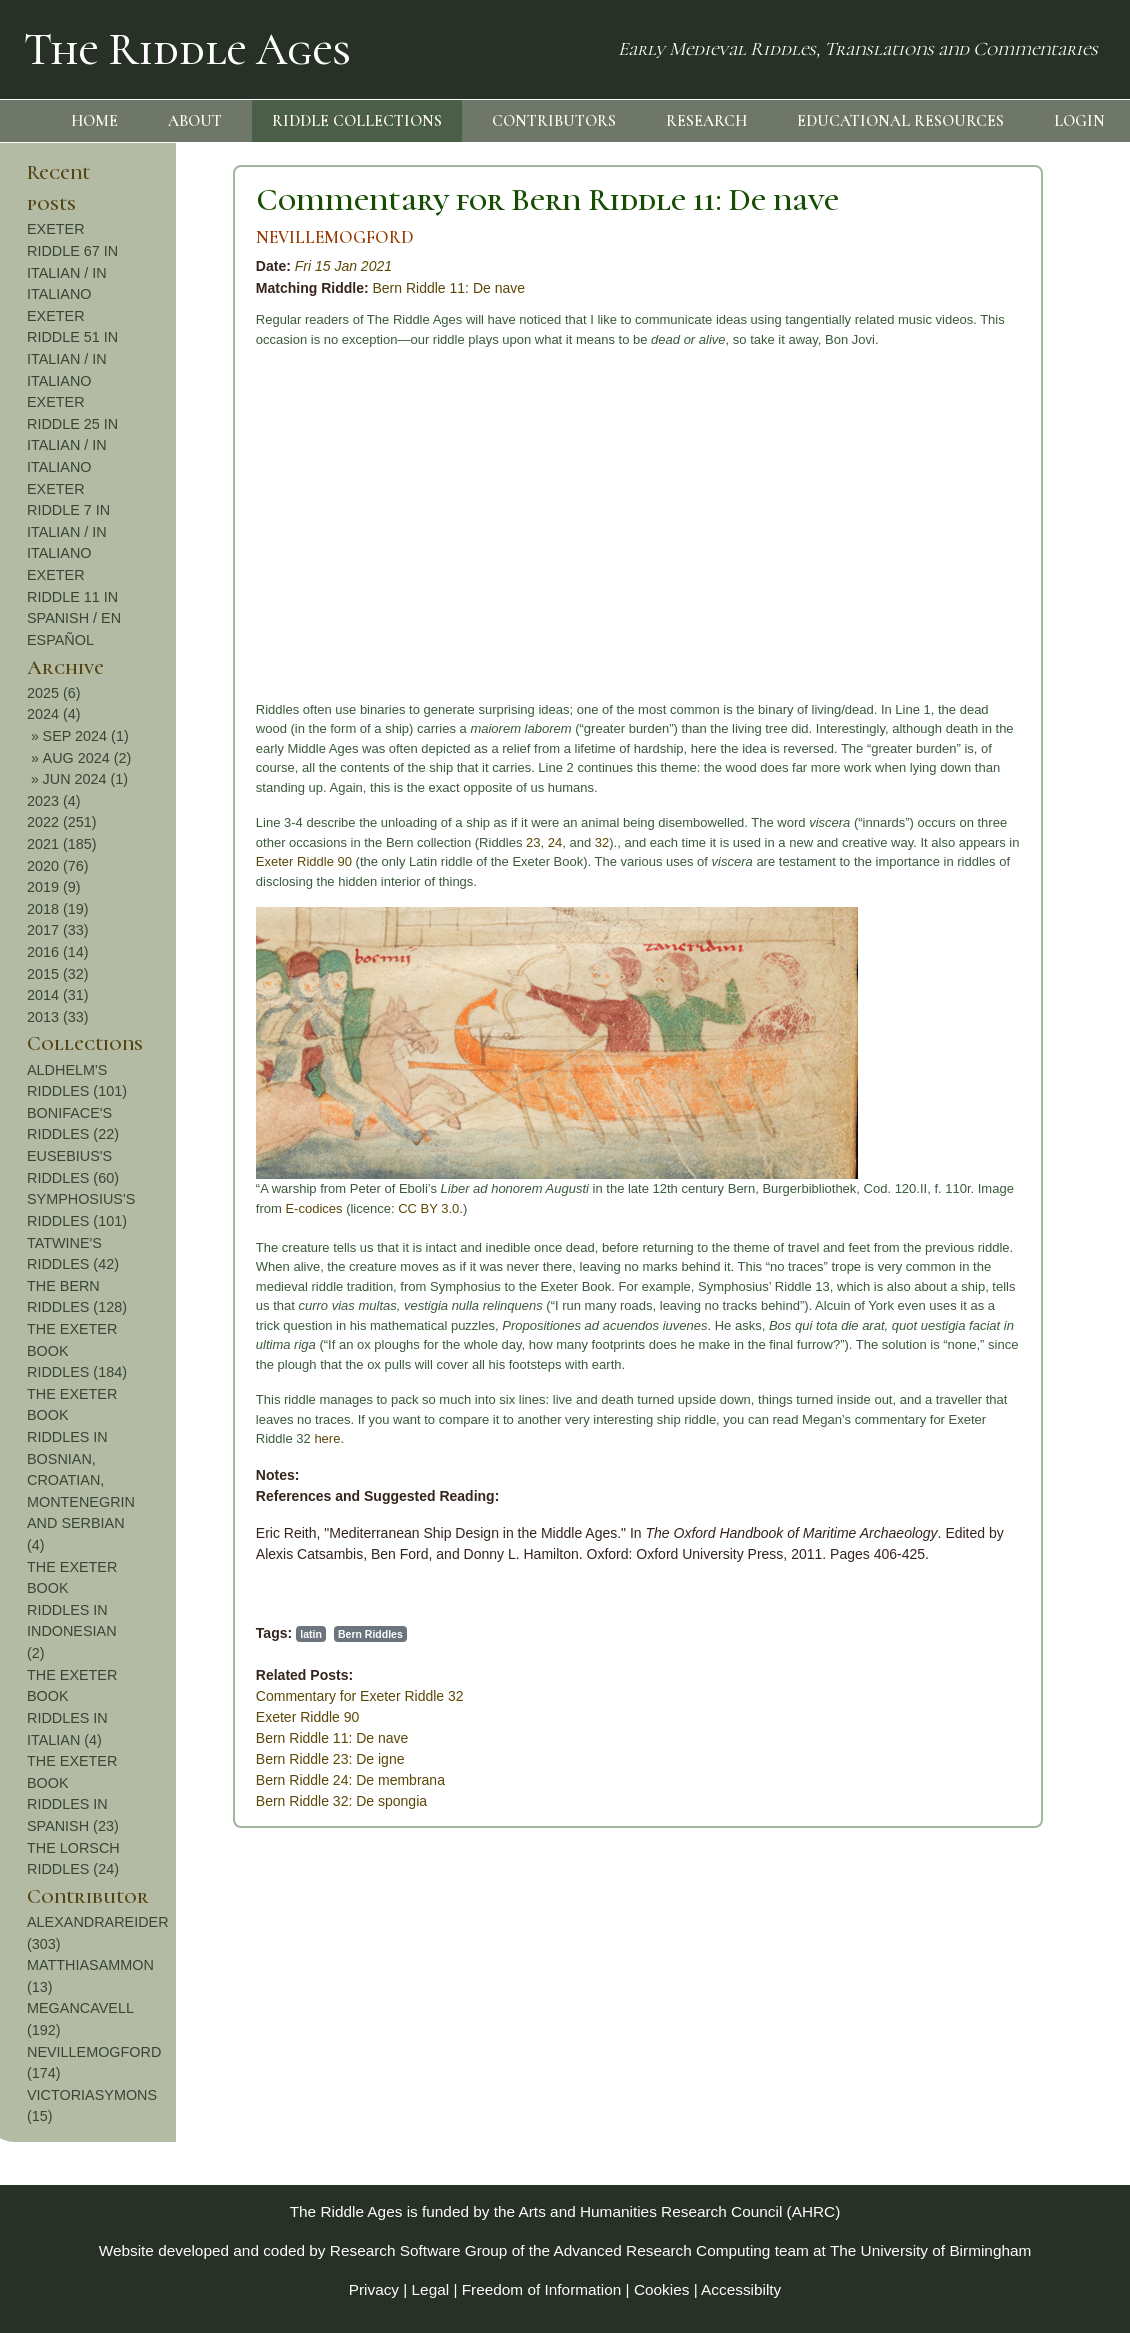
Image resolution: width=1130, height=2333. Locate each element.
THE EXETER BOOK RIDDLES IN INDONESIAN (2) (1026, 1610)
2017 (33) (1012, 930)
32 (411, 842)
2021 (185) (1016, 844)
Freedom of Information (542, 2289)
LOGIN (1079, 121)
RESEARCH (706, 121)
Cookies (662, 2289)
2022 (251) (1016, 822)
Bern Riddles (179, 1634)
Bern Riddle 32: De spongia (150, 1801)
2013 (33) (1012, 1017)
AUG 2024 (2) (1041, 758)
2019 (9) (1008, 887)
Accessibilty (741, 2289)
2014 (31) (1012, 995)
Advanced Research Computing (662, 2250)
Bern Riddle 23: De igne (139, 1759)
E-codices (123, 1208)
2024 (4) (1008, 714)
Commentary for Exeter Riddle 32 (169, 1696)
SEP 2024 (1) (1040, 736)
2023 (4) (1008, 801)
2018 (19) (1012, 909)
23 (342, 842)
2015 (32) (1012, 974)
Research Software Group (419, 2250)
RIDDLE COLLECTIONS (357, 121)
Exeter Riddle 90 (113, 861)
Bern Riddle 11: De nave (258, 288)
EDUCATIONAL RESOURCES (900, 121)
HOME (94, 121)
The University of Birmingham (930, 2250)
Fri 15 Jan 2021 (152, 266)
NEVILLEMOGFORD (144, 237)
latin (120, 1634)
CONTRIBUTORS (554, 121)
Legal (431, 2289)
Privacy (374, 2289)
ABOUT (195, 121)
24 (364, 842)
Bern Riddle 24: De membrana (159, 1780)
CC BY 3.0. (239, 1208)
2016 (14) (1012, 952)
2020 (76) (1012, 866)
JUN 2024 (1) (1040, 779)
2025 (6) (1008, 693)
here (137, 1438)
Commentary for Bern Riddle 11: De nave (356, 199)
